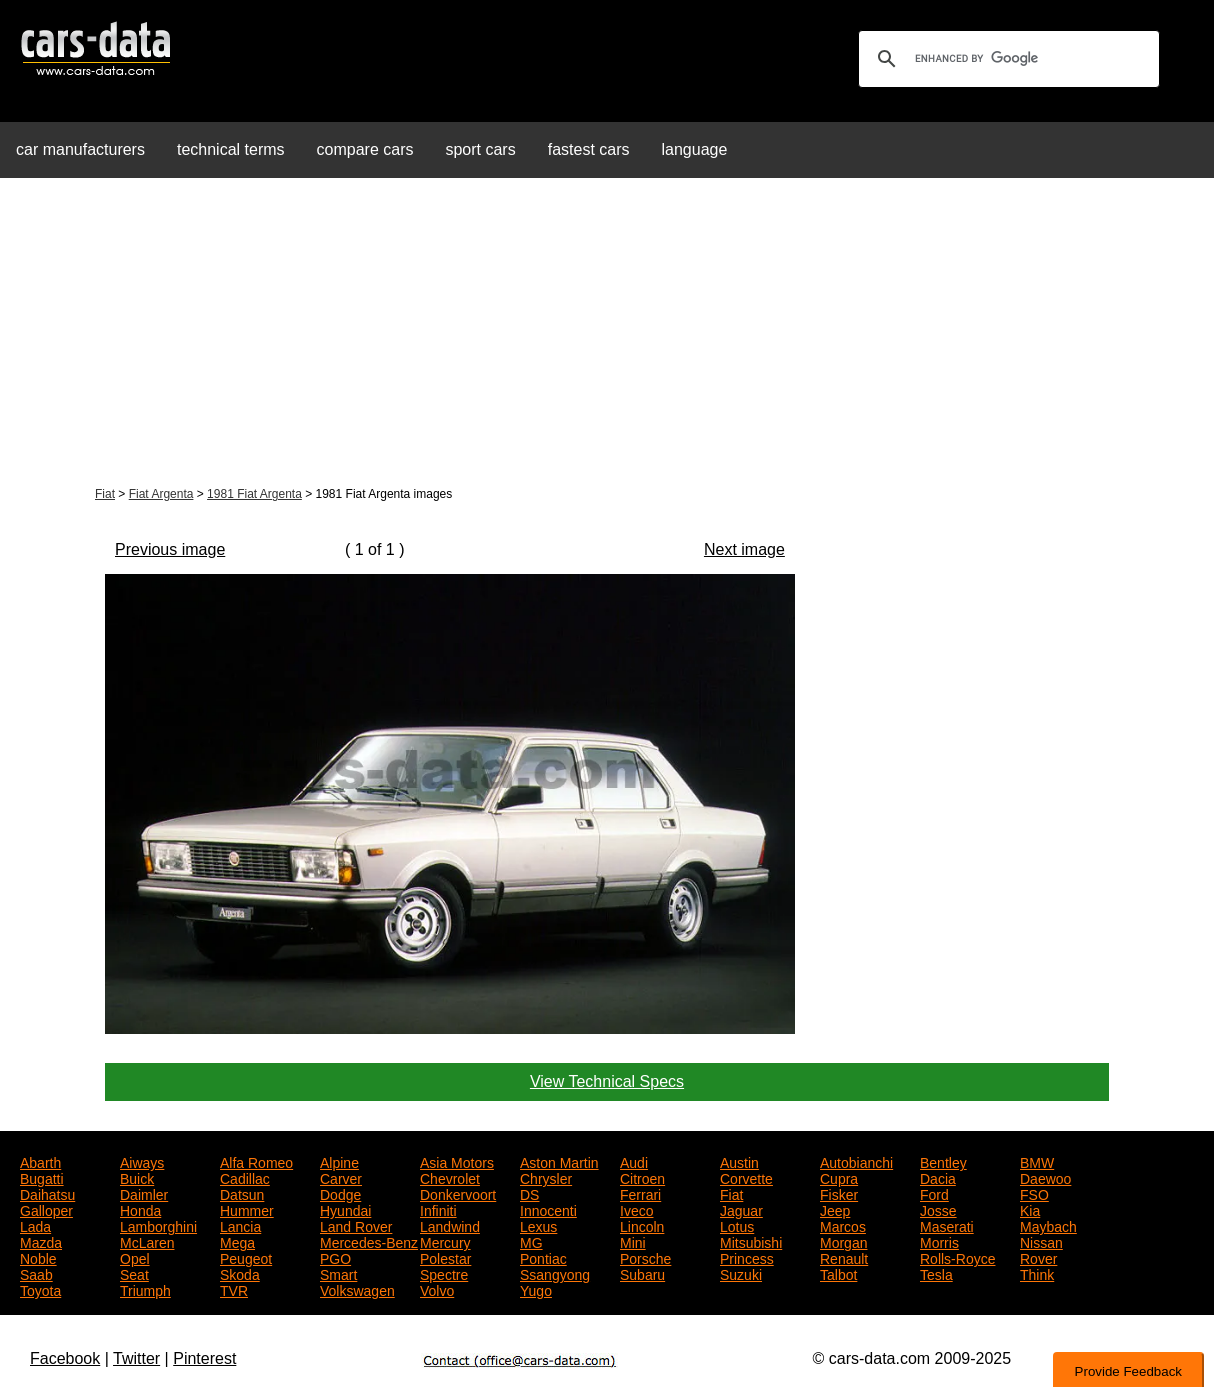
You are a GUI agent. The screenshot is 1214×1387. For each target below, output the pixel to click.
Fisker (839, 1193)
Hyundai (345, 1209)
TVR (234, 1289)
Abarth (40, 1161)
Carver (341, 1177)
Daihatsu (47, 1193)
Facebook (65, 1358)
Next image (744, 549)
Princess (747, 1257)
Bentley (943, 1161)
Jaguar (741, 1209)
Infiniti (438, 1209)
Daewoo (1045, 1177)
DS (529, 1193)
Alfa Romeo (256, 1161)
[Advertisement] (607, 334)
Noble (38, 1257)
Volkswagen (357, 1289)
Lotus (737, 1225)
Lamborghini (158, 1225)
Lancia (240, 1225)
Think (1037, 1273)
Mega (237, 1241)
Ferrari (640, 1193)
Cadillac (245, 1177)
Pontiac (543, 1257)
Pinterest (204, 1358)
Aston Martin (559, 1161)
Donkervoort (458, 1193)
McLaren (147, 1241)
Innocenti (548, 1209)
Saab (36, 1273)
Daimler (144, 1193)
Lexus (538, 1225)
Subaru (642, 1273)
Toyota (40, 1289)
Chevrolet (450, 1177)
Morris (939, 1241)
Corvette (746, 1177)
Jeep (835, 1209)
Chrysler (546, 1177)
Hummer (247, 1209)
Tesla (936, 1273)
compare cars (365, 149)
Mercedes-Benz (369, 1241)
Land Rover (356, 1225)
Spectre (444, 1273)
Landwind (450, 1225)
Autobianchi (856, 1161)
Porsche (645, 1257)
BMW (1037, 1161)
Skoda (240, 1273)
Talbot (838, 1273)
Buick (137, 1177)
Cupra (839, 1177)
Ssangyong (555, 1273)
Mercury (445, 1241)
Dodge (340, 1193)
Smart (338, 1273)
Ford (934, 1193)
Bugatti (42, 1177)
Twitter (136, 1358)
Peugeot (246, 1257)
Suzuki (741, 1273)
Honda (140, 1209)
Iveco (636, 1209)
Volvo (437, 1289)
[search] (1006, 59)
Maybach (1048, 1225)
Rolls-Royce (957, 1257)
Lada (35, 1225)
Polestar (445, 1257)
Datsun (242, 1193)
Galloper (46, 1209)
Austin (739, 1161)
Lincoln (642, 1225)
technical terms (231, 149)
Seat (134, 1273)
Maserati (947, 1225)
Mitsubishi (751, 1241)
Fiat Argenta (161, 494)
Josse (938, 1209)
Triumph (145, 1289)
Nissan (1041, 1241)
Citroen (642, 1177)
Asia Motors (457, 1161)
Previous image (170, 549)
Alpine (339, 1161)
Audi (634, 1161)
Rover (1038, 1257)
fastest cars (589, 149)
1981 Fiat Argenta (254, 494)
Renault (844, 1257)
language (695, 149)
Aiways (142, 1161)
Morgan (843, 1241)
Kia (1030, 1209)
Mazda (41, 1241)
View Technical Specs (607, 1081)
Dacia (938, 1177)
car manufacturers (80, 149)
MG (531, 1241)
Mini (633, 1241)
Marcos (843, 1225)
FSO (1034, 1193)
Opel (135, 1257)
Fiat (105, 494)
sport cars (480, 149)
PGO (335, 1257)
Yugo (536, 1289)
